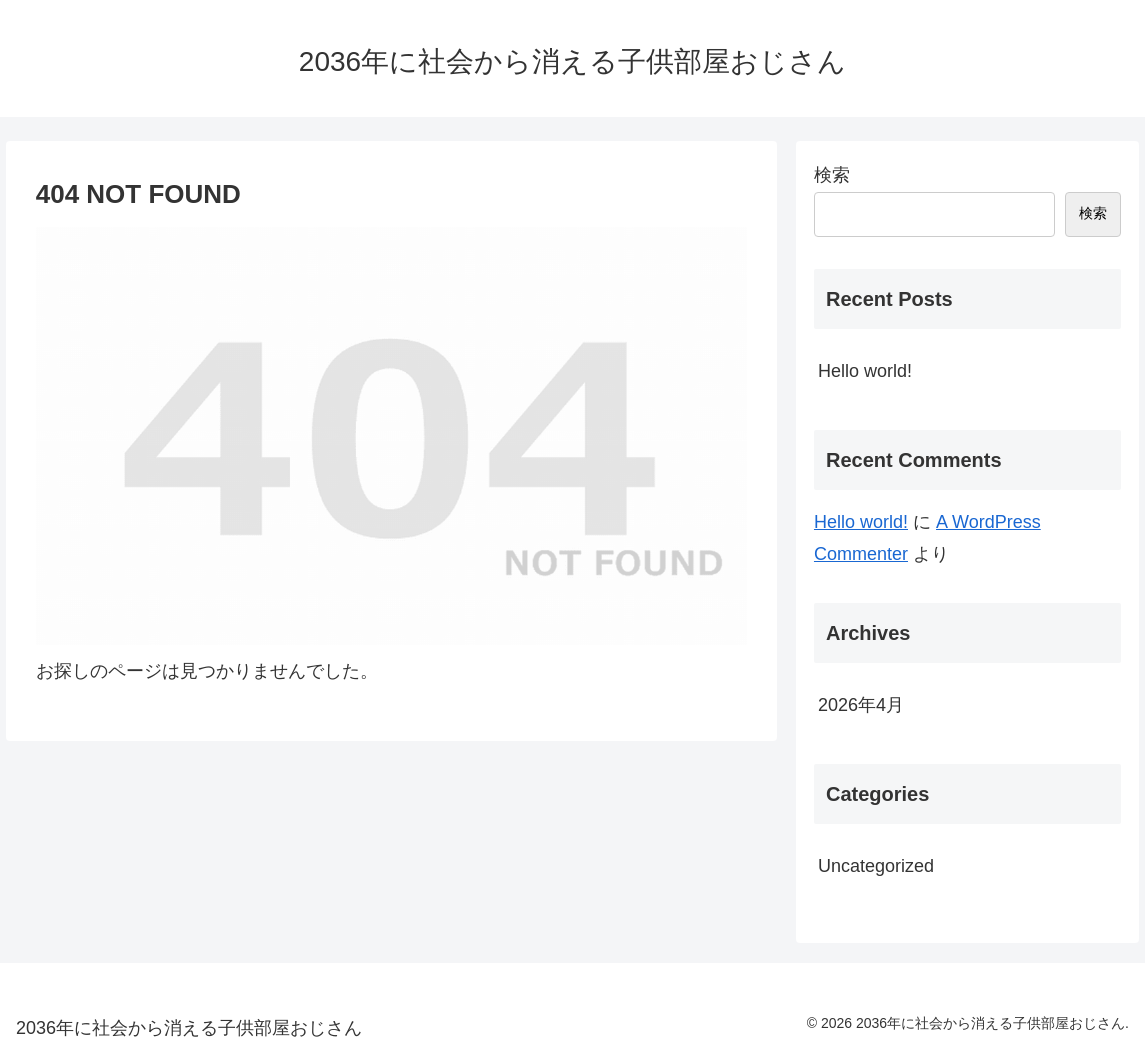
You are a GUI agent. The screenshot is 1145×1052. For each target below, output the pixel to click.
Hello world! (865, 371)
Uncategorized (876, 866)
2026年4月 (861, 705)
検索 (832, 175)
